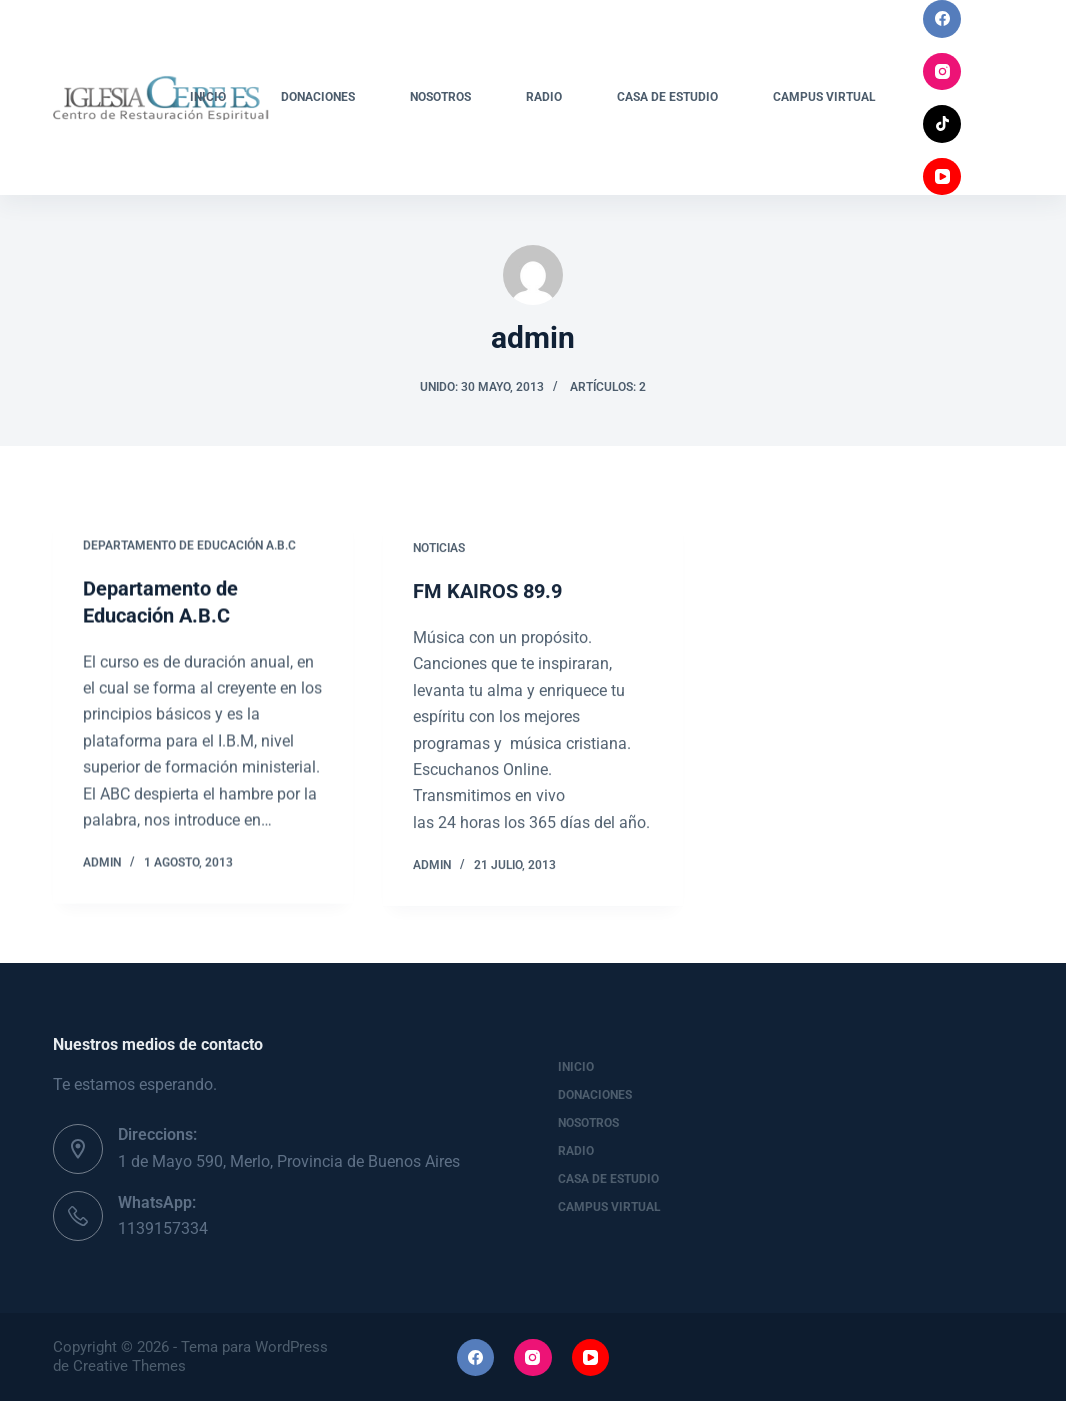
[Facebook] (942, 19)
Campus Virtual (824, 97)
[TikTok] (942, 124)
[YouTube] (942, 177)
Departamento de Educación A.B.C (189, 546)
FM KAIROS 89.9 (487, 596)
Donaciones (318, 97)
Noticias (439, 552)
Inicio (208, 97)
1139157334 (163, 1228)
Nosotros (440, 97)
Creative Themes (129, 1366)
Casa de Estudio (667, 97)
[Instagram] (942, 72)
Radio (544, 97)
